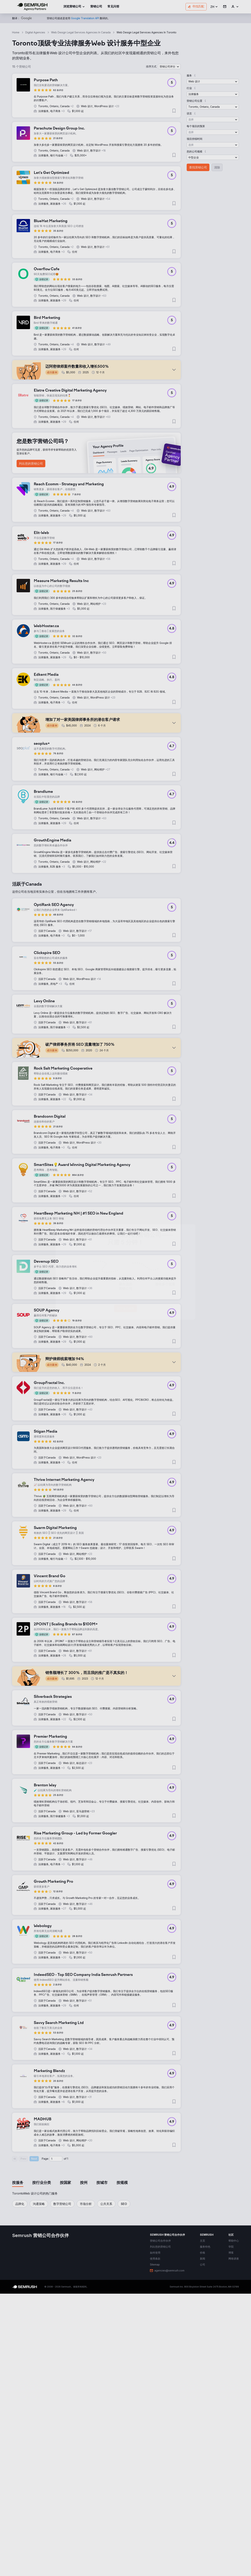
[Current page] (56, 2441)
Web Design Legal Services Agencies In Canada (81, 32)
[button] (214, 7)
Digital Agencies (35, 32)
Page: (45, 2441)
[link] (96, 6)
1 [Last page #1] (67, 2441)
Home (15, 32)
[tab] (17, 2465)
